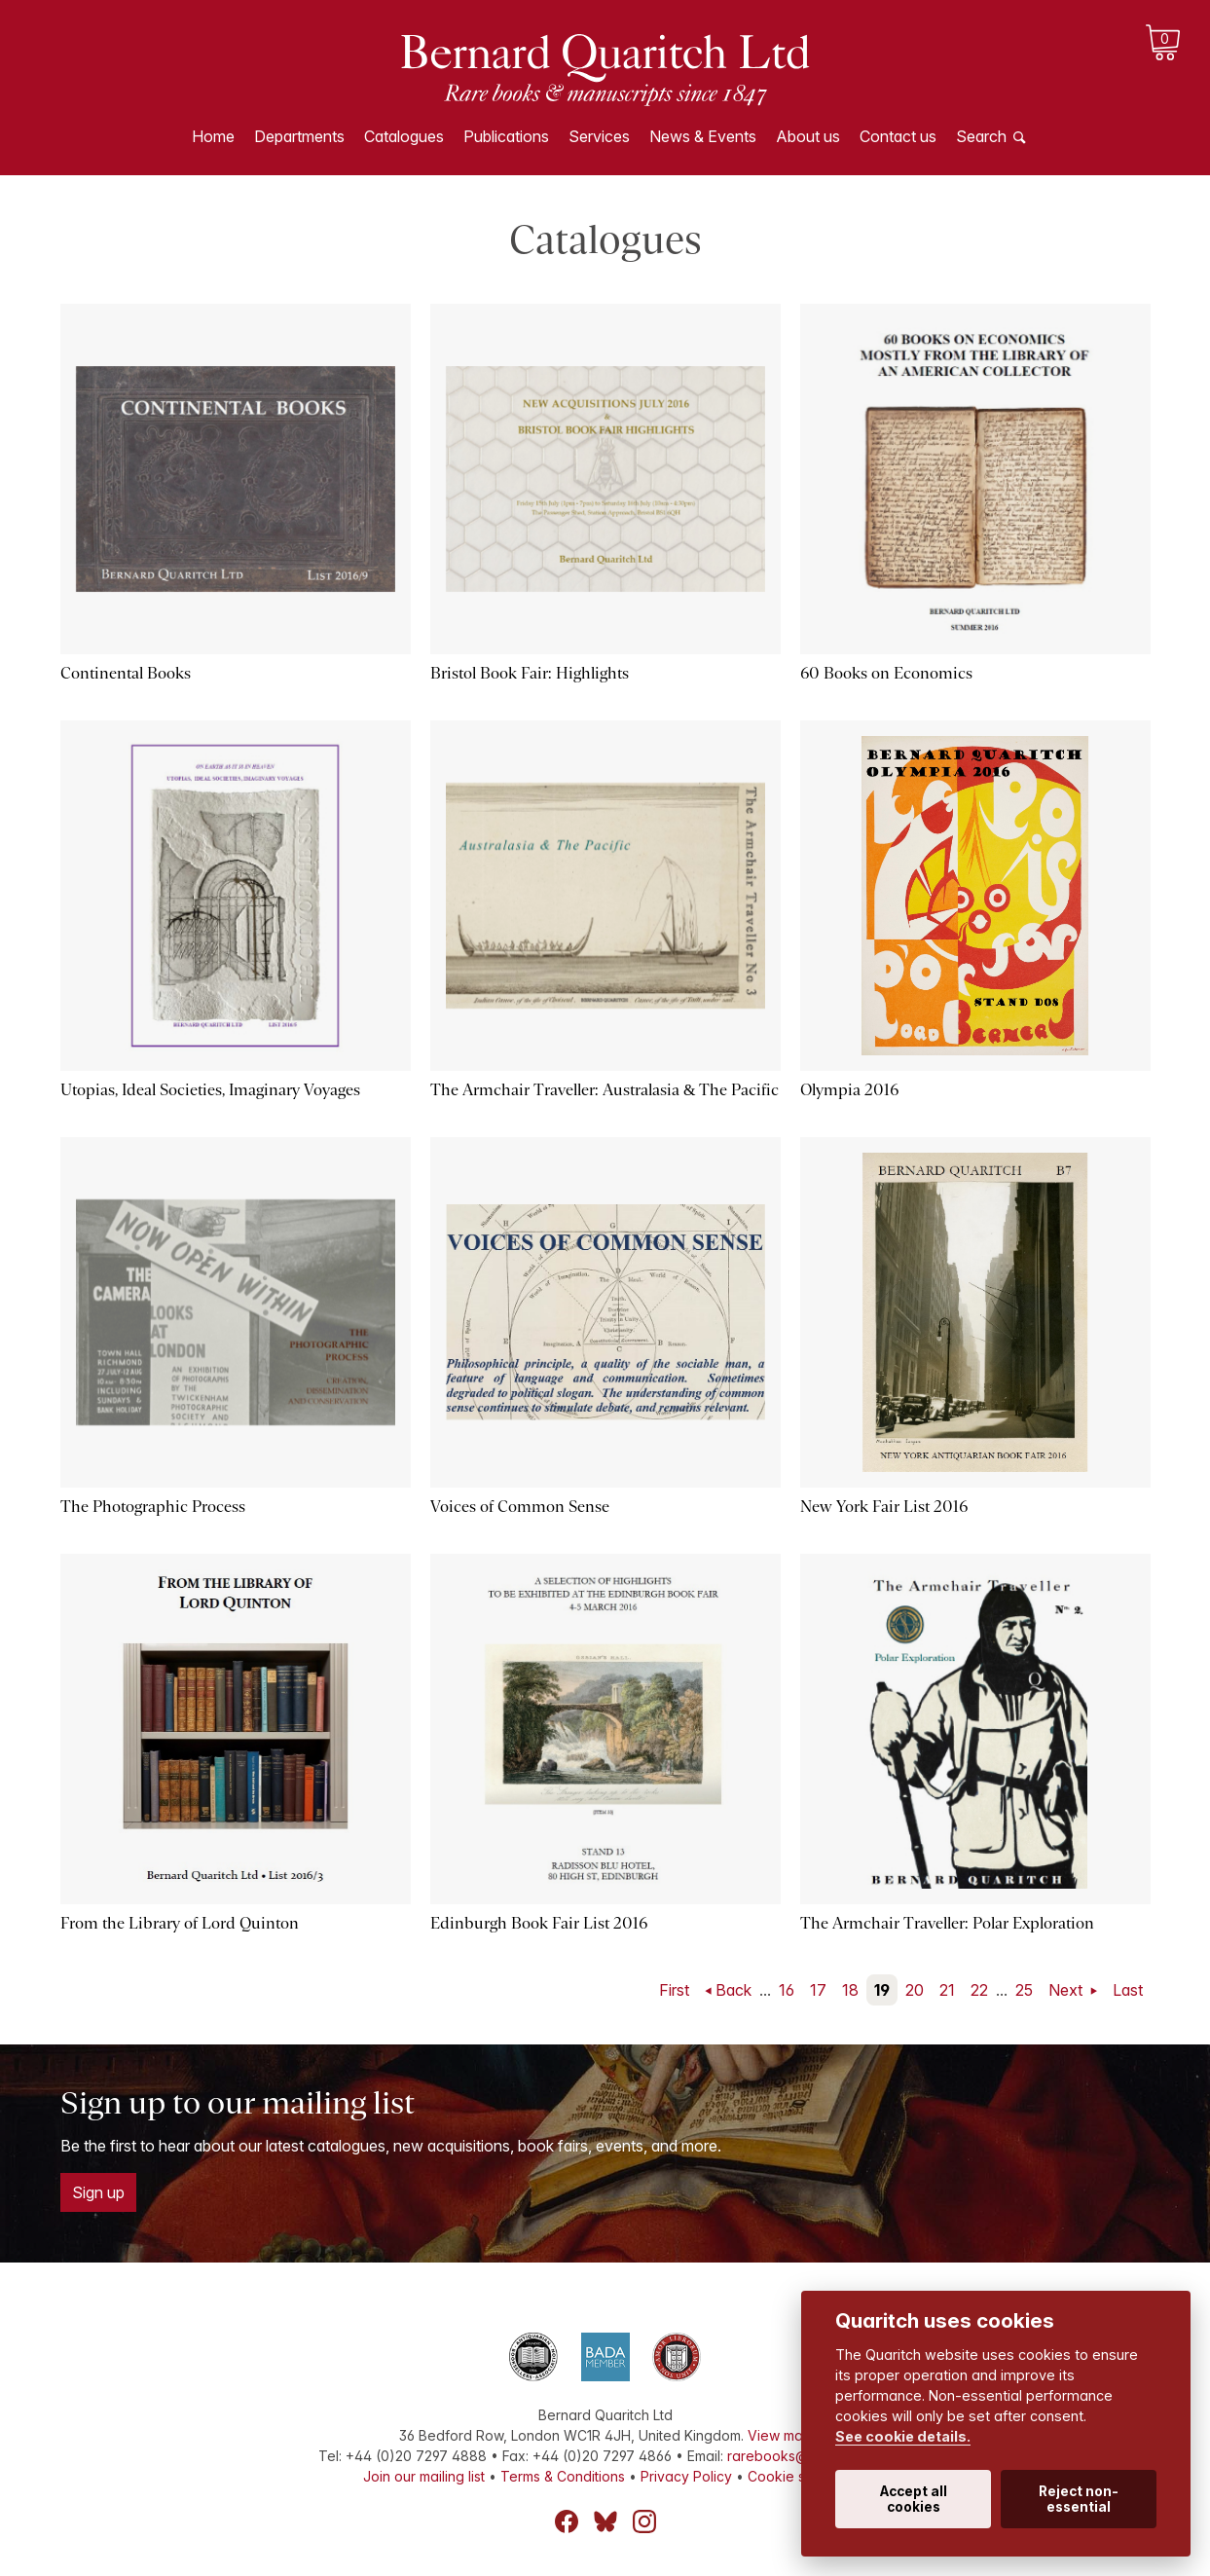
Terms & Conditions (562, 2476)
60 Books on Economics (886, 673)
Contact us (898, 136)
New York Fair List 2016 (884, 1506)
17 (818, 1990)
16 (786, 1990)
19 (882, 1990)
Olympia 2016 (849, 1090)
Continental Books (125, 673)
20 (914, 1990)
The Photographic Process (152, 1506)
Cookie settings (798, 2476)
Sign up (98, 2192)
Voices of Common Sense (519, 1506)
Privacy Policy (686, 2476)
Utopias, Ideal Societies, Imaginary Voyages (210, 1090)
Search (981, 136)
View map (780, 2435)
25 (1024, 1990)
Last (1128, 1990)
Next (1067, 1990)
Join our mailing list (424, 2476)
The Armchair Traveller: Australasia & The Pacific (605, 1090)
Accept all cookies (913, 2499)
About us (808, 136)
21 (947, 1990)
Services (599, 136)
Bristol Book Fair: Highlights (529, 673)
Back (733, 1990)
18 (850, 1990)
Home (213, 136)
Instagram (644, 2521)
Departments (299, 136)
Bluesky (605, 2521)
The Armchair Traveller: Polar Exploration (947, 1923)
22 (979, 1990)
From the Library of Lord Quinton (179, 1923)
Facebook (566, 2521)
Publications (506, 136)
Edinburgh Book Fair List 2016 (538, 1923)
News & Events (702, 136)
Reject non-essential (1078, 2499)
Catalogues (404, 136)
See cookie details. (903, 2436)
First (674, 1990)
